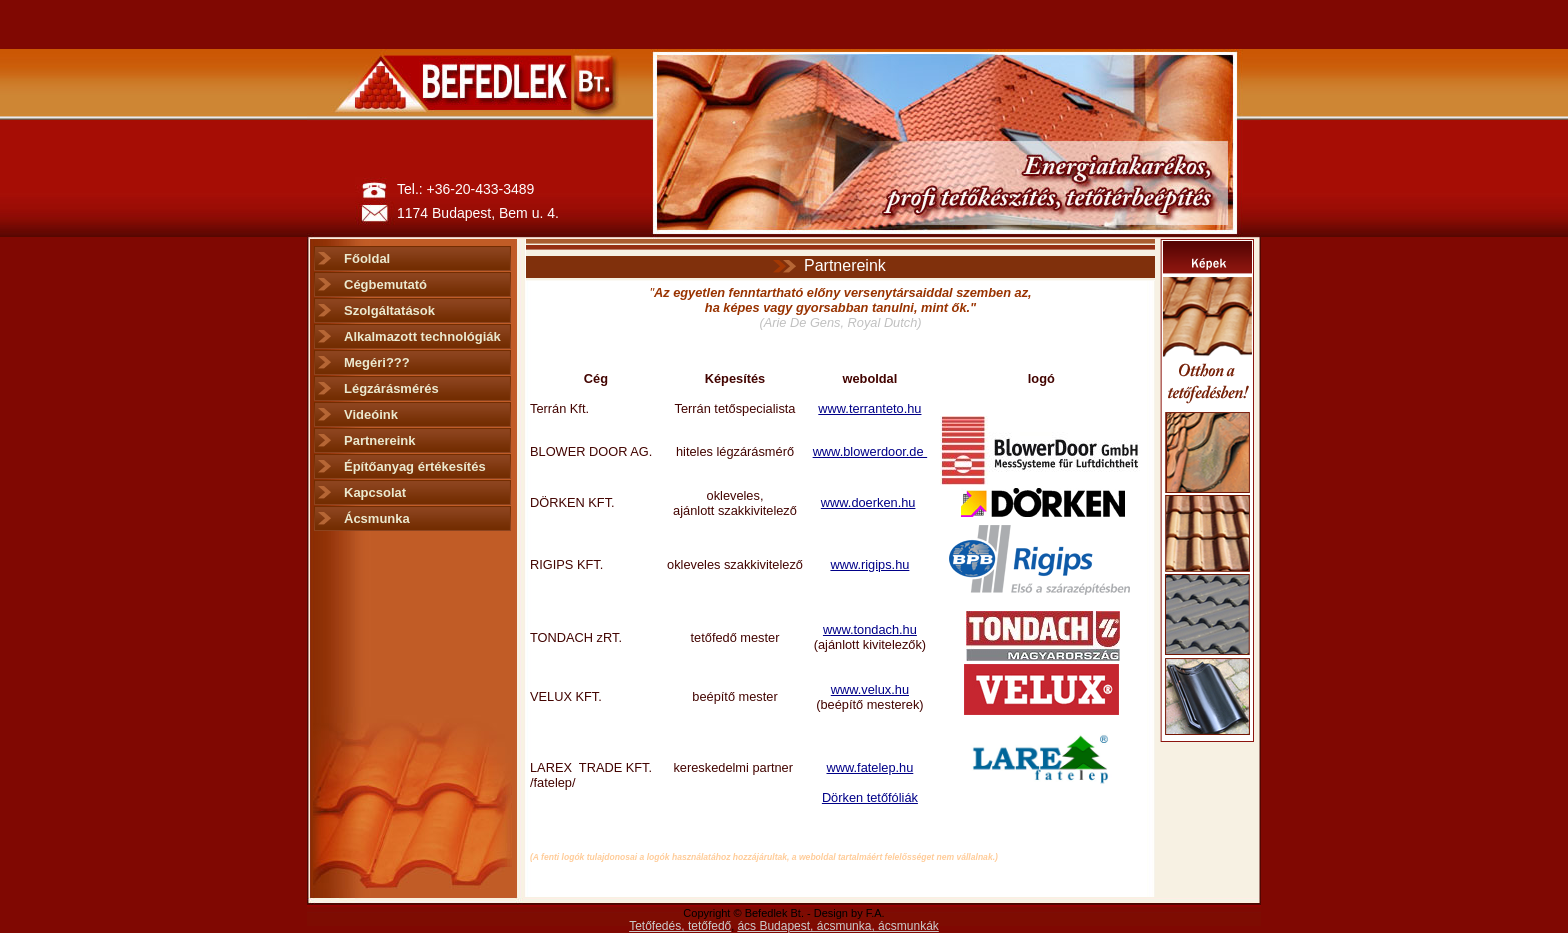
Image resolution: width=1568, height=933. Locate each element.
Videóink (371, 414)
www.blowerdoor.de (870, 451)
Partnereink (380, 440)
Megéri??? (377, 362)
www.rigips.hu (869, 564)
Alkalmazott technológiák (422, 336)
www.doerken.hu (868, 502)
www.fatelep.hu (870, 767)
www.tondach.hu (870, 629)
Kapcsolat (375, 492)
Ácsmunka (377, 518)
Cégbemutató (385, 284)
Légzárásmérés (391, 388)
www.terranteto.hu (869, 408)
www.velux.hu (870, 689)
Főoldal (367, 258)
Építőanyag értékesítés (415, 466)
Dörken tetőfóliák (870, 797)
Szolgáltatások (389, 310)
